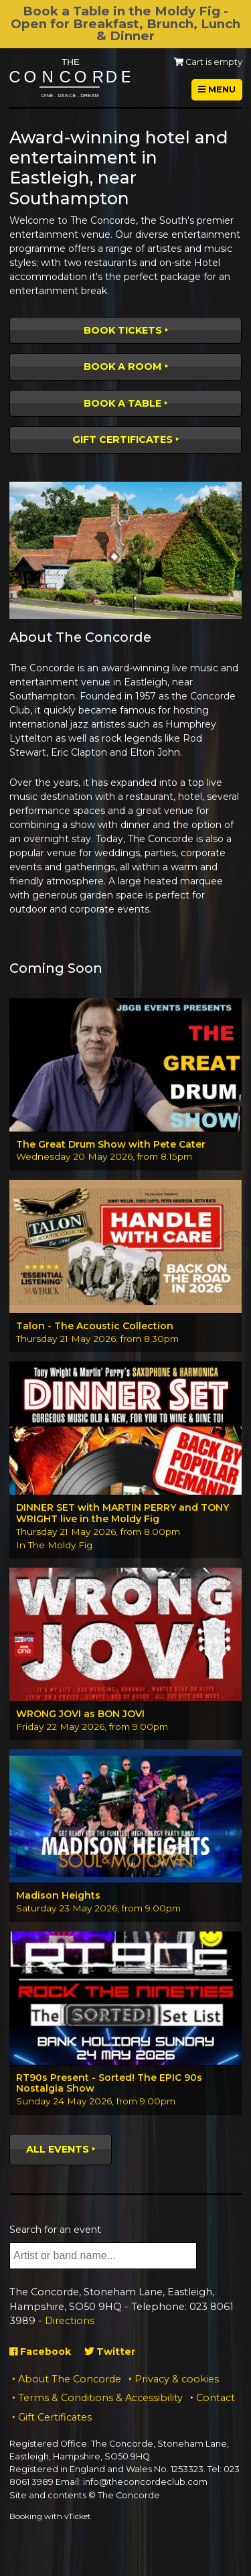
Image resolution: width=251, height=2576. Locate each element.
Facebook (40, 2352)
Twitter (109, 2352)
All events (57, 2149)
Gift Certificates (122, 439)
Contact (215, 2398)
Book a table (122, 403)
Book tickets (123, 330)
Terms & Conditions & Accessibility (100, 2398)
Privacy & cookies (177, 2379)
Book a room (123, 366)
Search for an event (55, 2230)
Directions (69, 2321)
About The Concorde (69, 2379)
